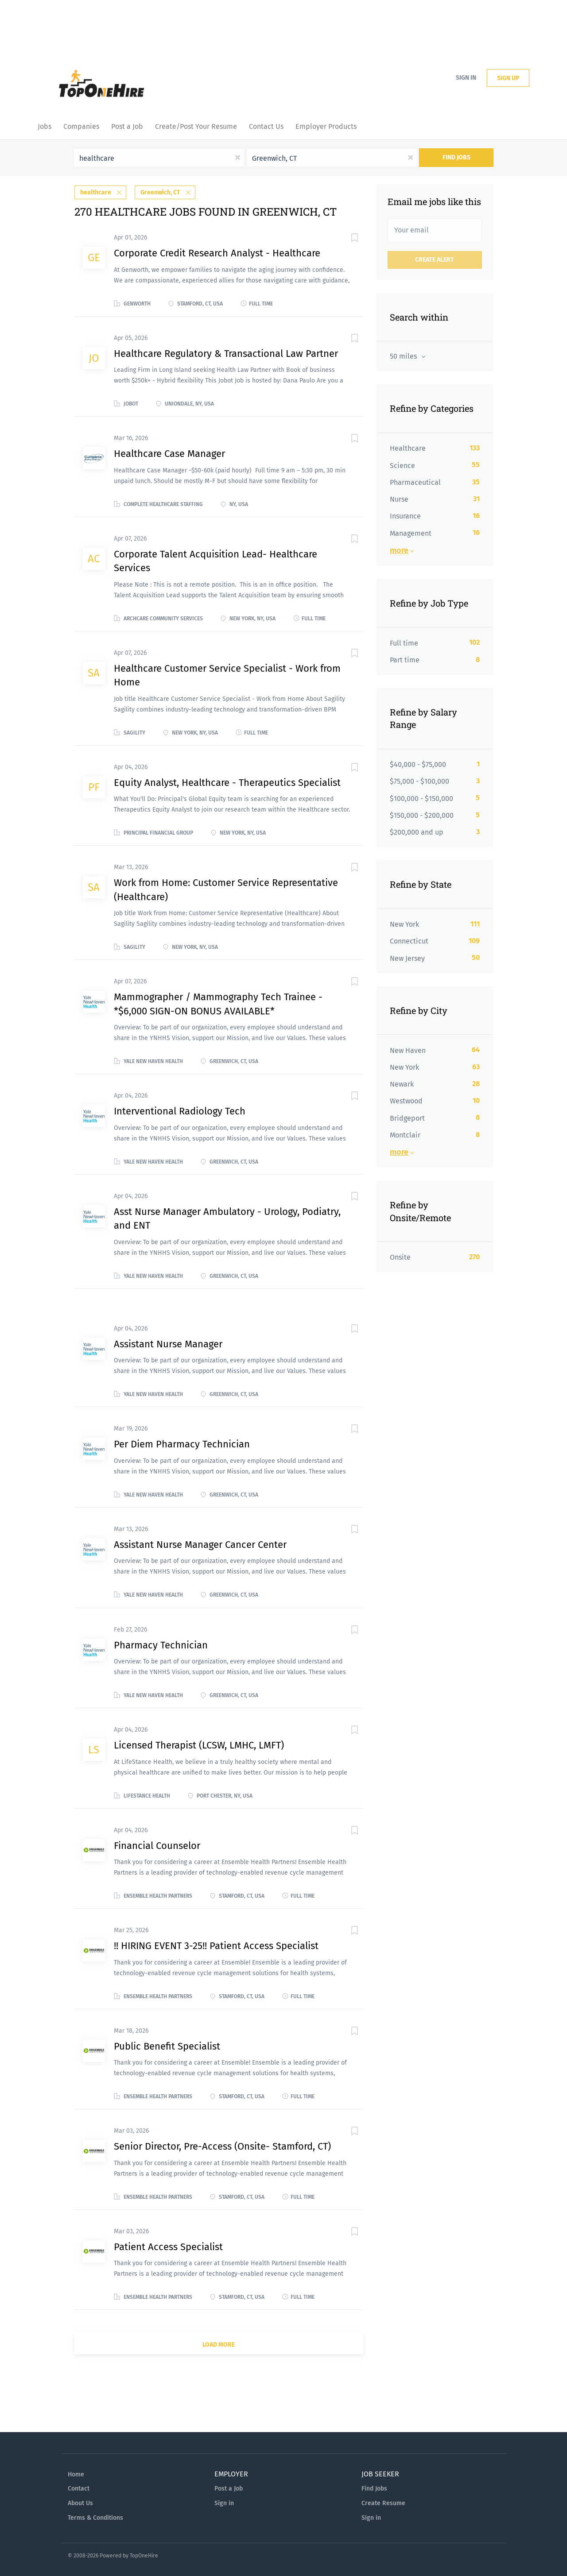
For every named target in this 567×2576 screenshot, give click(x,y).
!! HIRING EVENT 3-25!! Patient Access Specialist (216, 1944)
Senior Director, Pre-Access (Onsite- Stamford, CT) (222, 2145)
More (399, 550)
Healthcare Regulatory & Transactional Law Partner (226, 352)
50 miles (404, 356)
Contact (78, 2487)
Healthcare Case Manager (169, 452)
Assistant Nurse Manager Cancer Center (200, 1543)
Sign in (466, 77)
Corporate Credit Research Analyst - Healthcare (217, 252)
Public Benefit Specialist (167, 2045)
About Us (80, 2502)
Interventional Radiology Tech (179, 1110)
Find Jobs (456, 157)
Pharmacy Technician (161, 1643)
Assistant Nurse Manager (168, 1343)
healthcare (95, 191)
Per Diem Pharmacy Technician (182, 1443)
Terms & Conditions (95, 2516)
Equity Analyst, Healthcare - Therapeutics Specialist (227, 781)
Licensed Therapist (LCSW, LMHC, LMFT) (199, 1744)
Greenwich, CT (160, 191)
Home (76, 2473)
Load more (218, 2343)
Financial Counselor (157, 1844)
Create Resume (383, 2502)
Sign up (508, 78)
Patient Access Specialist (168, 2245)
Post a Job (228, 2487)
